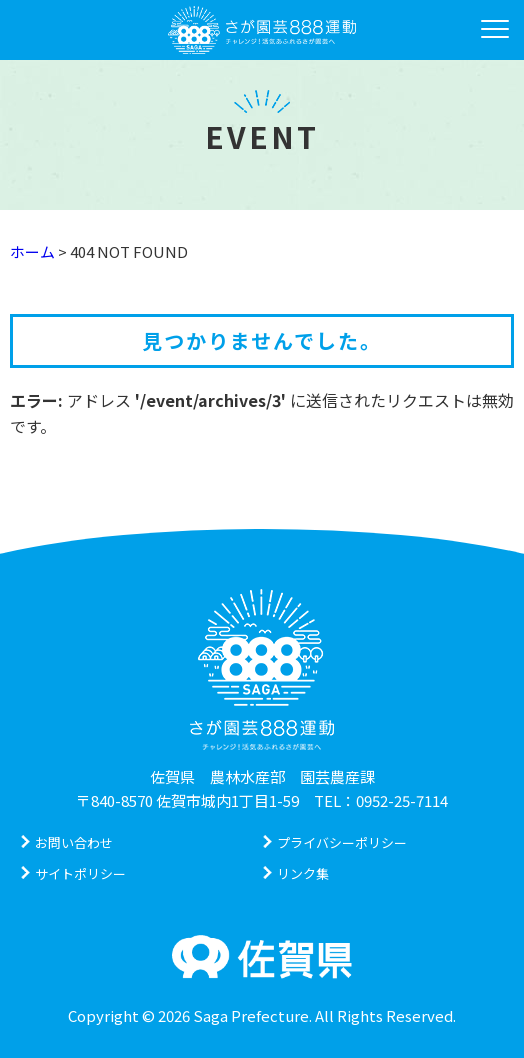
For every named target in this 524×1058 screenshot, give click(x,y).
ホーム (32, 251)
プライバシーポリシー (342, 842)
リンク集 (303, 873)
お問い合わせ (74, 842)
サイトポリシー (80, 873)
